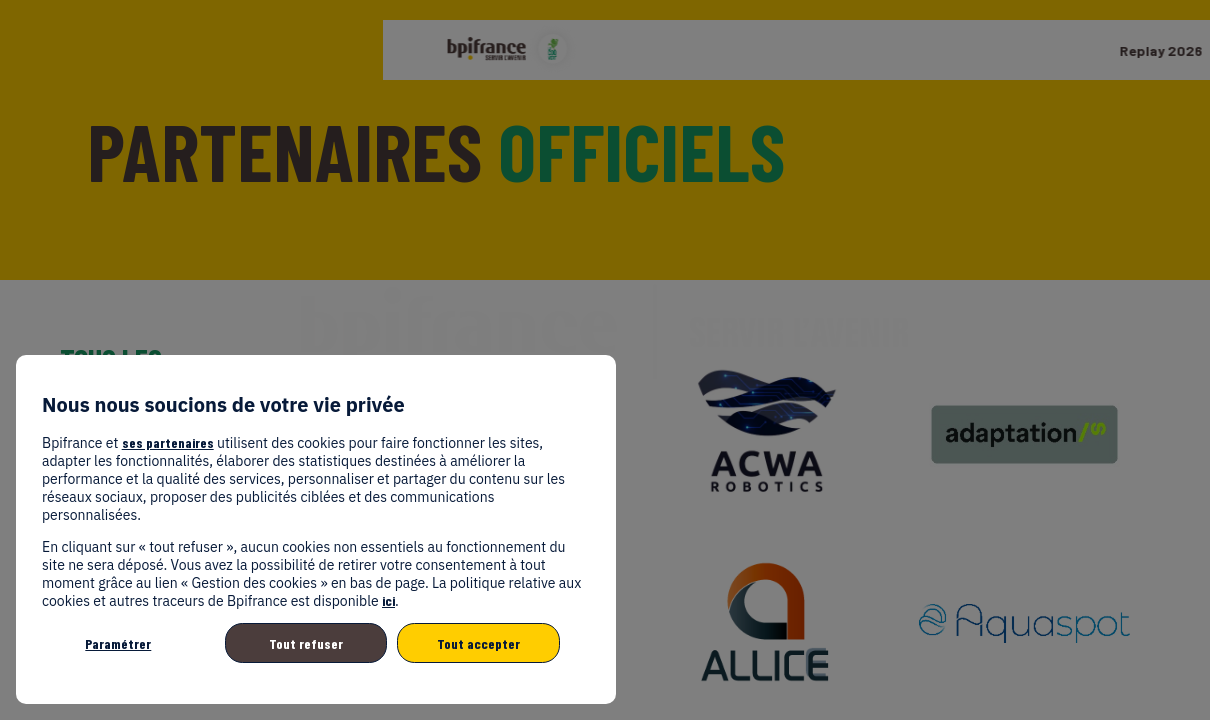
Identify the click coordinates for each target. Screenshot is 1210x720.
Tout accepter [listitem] (478, 643)
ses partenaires (168, 442)
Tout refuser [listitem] (306, 643)
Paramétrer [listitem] (118, 643)
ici (388, 600)
